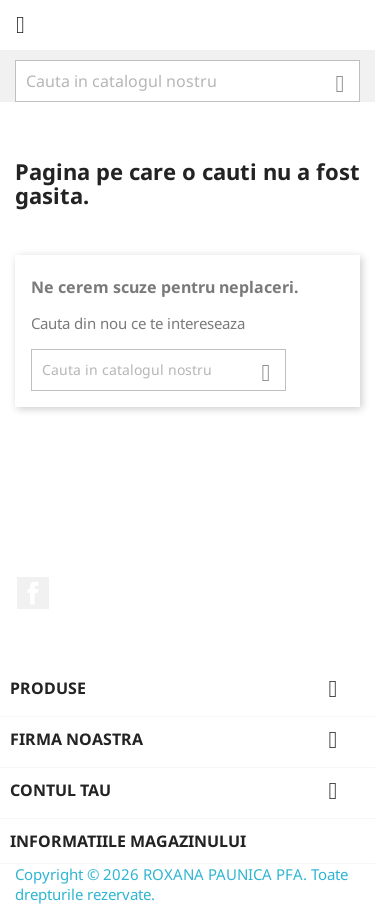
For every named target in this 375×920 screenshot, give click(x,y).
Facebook (33, 593)
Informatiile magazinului (128, 841)
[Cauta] (187, 81)
